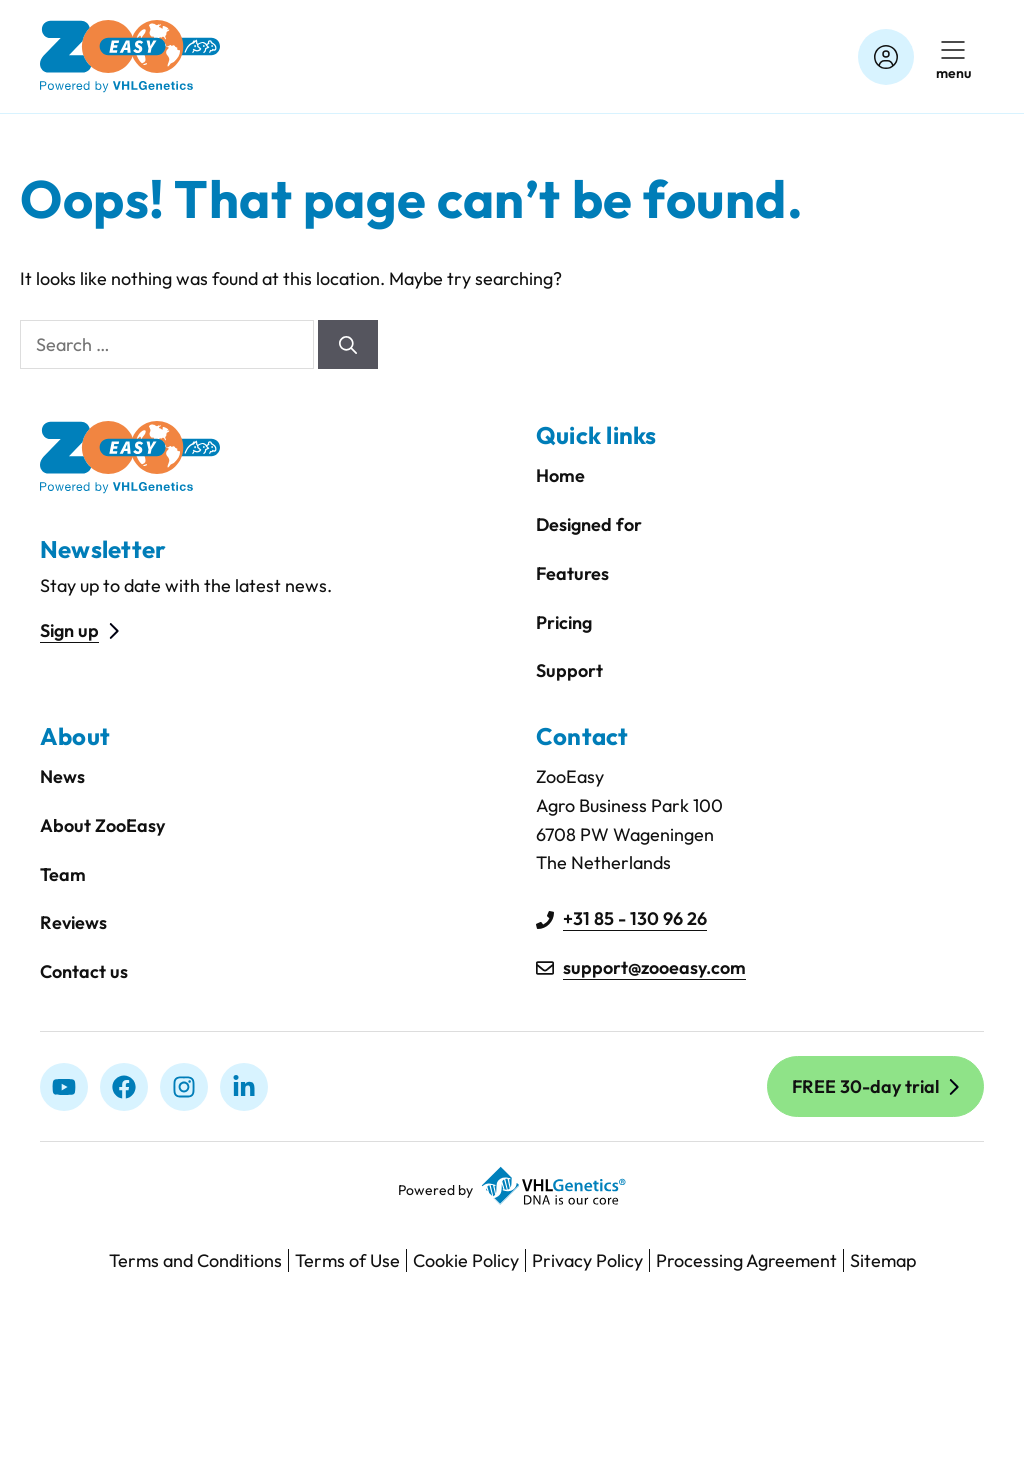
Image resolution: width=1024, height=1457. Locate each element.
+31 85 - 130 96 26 (635, 918)
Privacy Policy (587, 1260)
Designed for (589, 524)
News (62, 776)
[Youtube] (64, 1087)
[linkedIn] (244, 1087)
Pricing (564, 622)
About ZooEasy (102, 825)
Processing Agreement (746, 1260)
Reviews (73, 922)
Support (569, 670)
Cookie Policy (466, 1260)
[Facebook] (124, 1087)
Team (63, 874)
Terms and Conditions (195, 1260)
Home (560, 475)
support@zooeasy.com (654, 967)
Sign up (69, 630)
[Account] (886, 57)
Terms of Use (347, 1260)
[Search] (348, 344)
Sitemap (883, 1260)
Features (572, 573)
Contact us (84, 971)
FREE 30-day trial (865, 1086)
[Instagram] (184, 1087)
